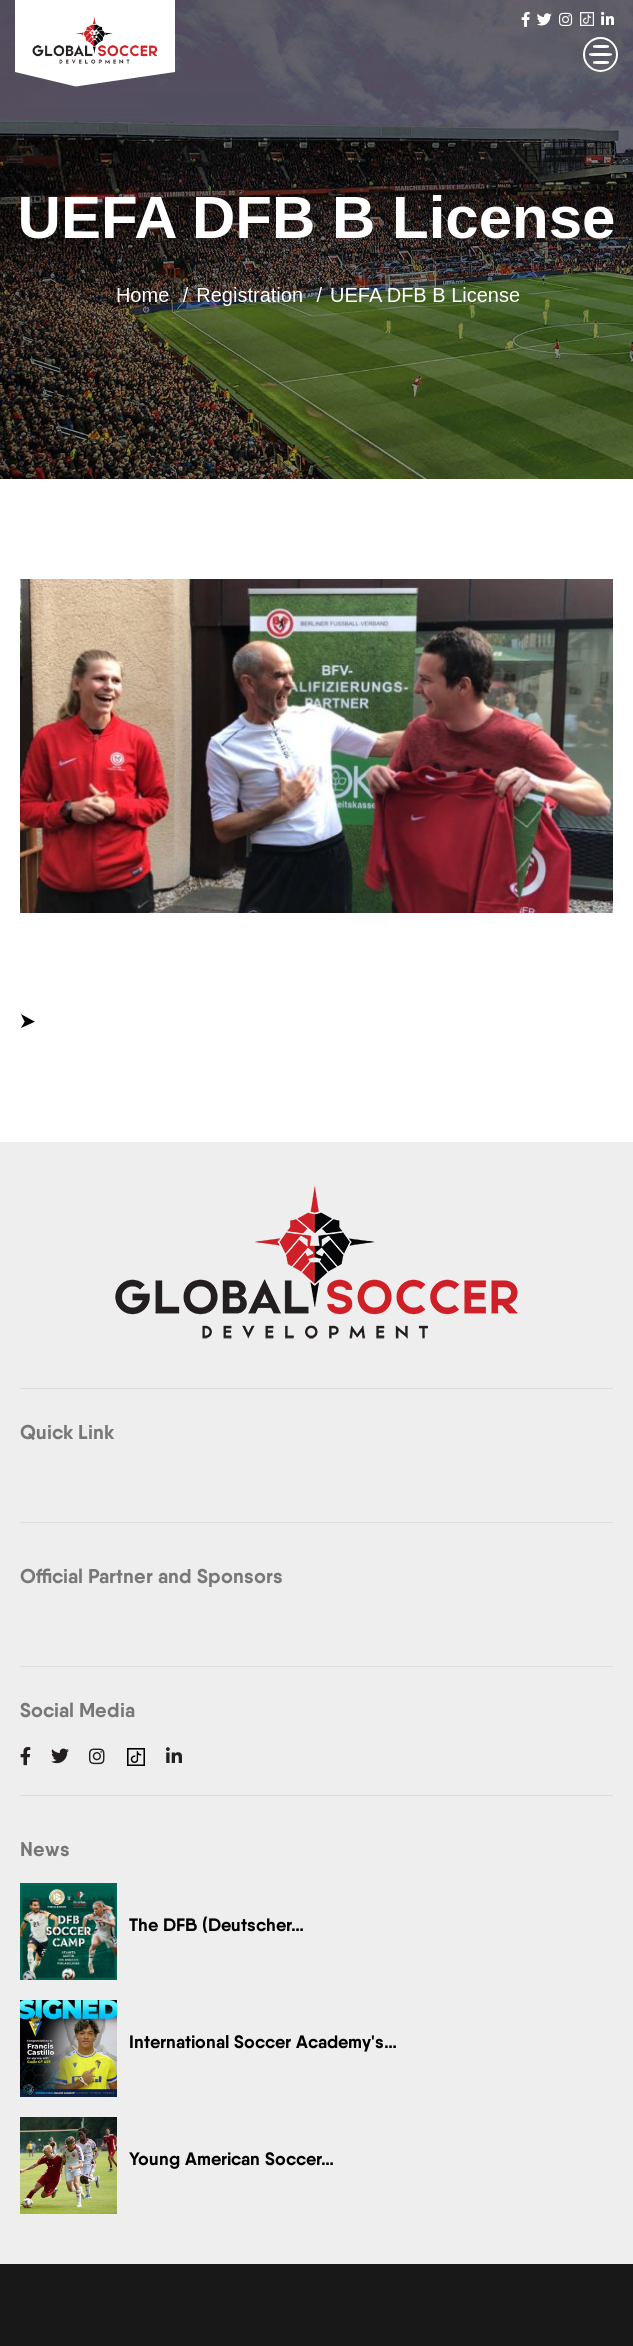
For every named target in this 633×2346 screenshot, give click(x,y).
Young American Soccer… (231, 2158)
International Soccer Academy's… (263, 2041)
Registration (249, 295)
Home (142, 295)
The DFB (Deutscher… (216, 1924)
